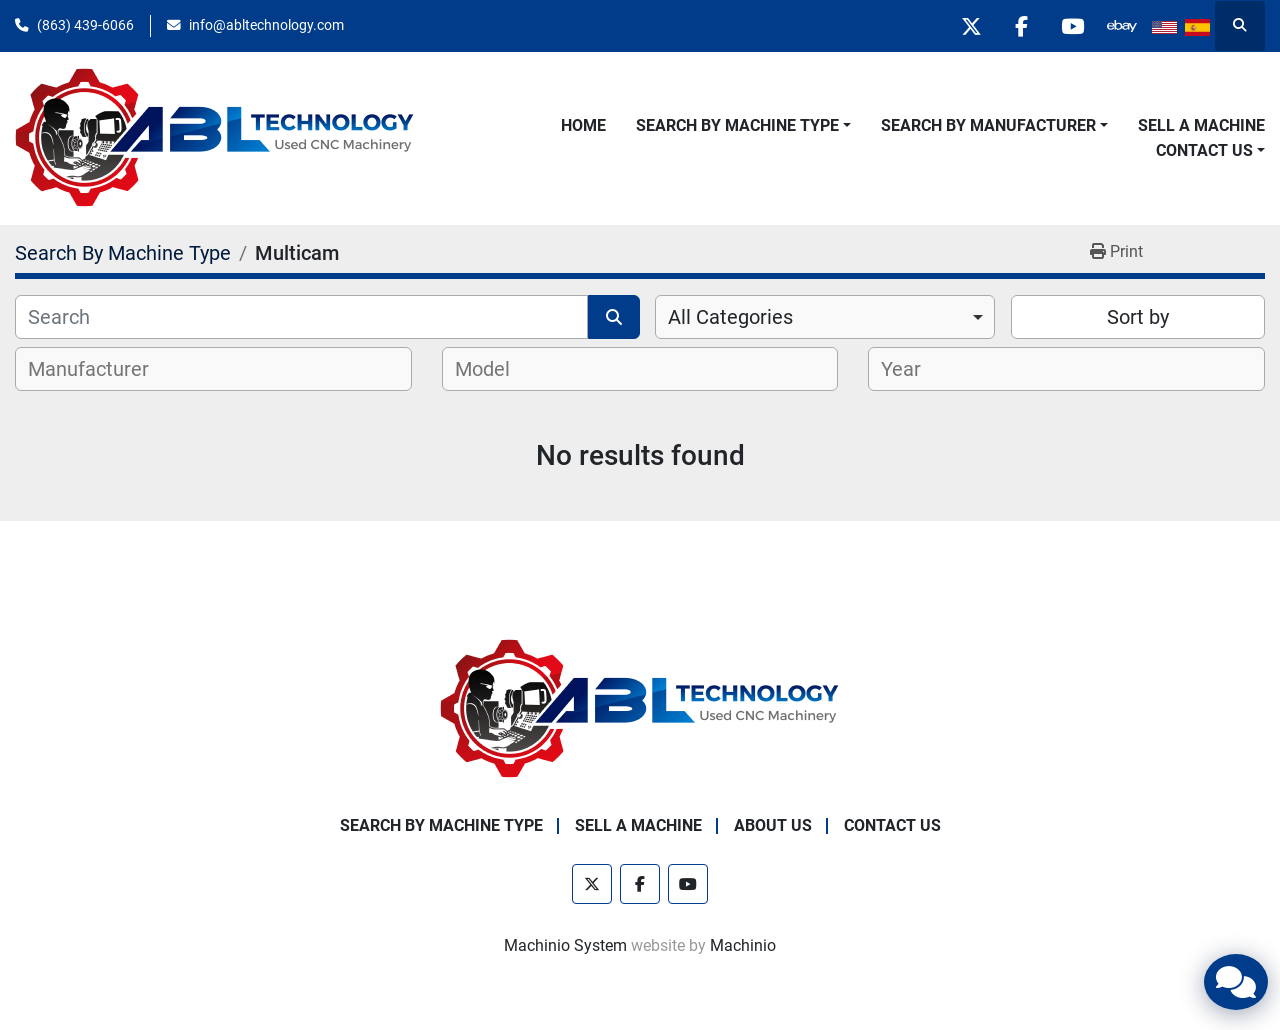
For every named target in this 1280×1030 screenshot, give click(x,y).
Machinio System (565, 945)
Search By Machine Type (737, 125)
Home (583, 125)
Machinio (743, 945)
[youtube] (1071, 26)
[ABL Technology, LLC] (640, 708)
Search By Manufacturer (988, 125)
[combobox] (825, 317)
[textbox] (99, 369)
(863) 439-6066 (85, 25)
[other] (1122, 26)
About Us (773, 825)
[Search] (301, 317)
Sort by (1138, 317)
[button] (743, 126)
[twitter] (969, 26)
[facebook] (1020, 26)
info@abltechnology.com (266, 25)
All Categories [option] (730, 317)
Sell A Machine (1201, 125)
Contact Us (1204, 150)
